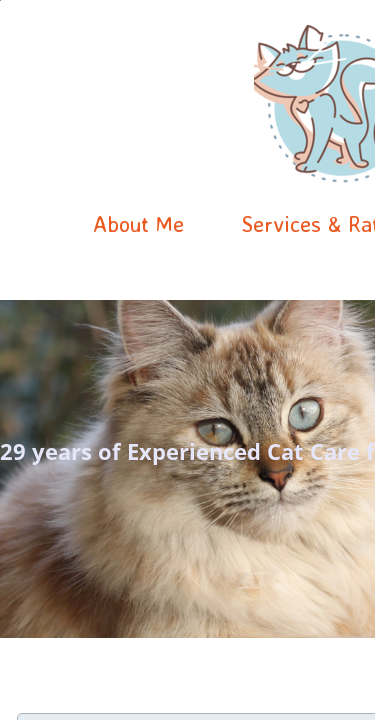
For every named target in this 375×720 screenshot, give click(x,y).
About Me (138, 223)
